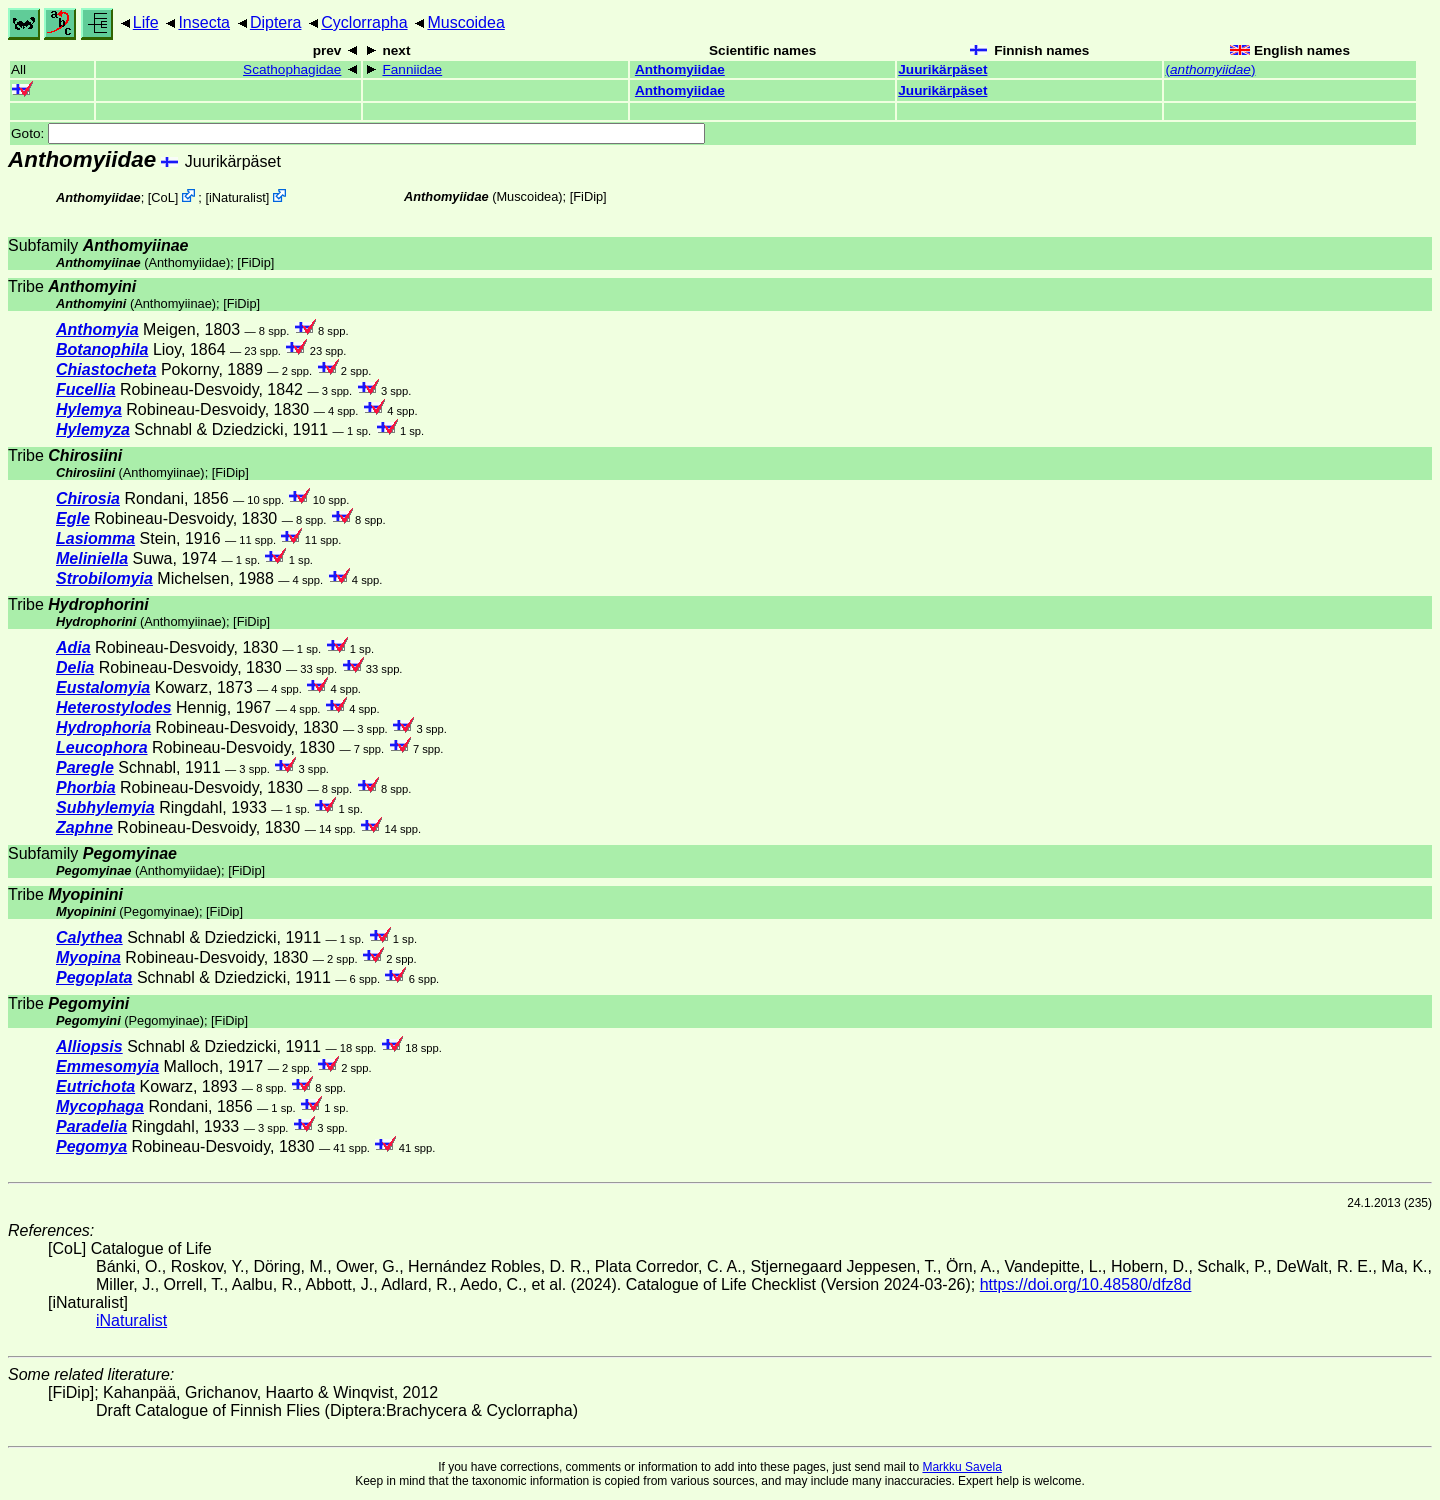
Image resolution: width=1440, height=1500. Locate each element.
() (1210, 69)
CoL (162, 197)
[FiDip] (588, 196)
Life (146, 22)
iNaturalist (237, 197)
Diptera (276, 22)
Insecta (204, 22)
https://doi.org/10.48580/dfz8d (1086, 1284)
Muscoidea (465, 22)
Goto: (358, 133)
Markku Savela (961, 1467)
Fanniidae (412, 69)
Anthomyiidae (680, 69)
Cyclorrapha (364, 22)
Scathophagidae (292, 69)
